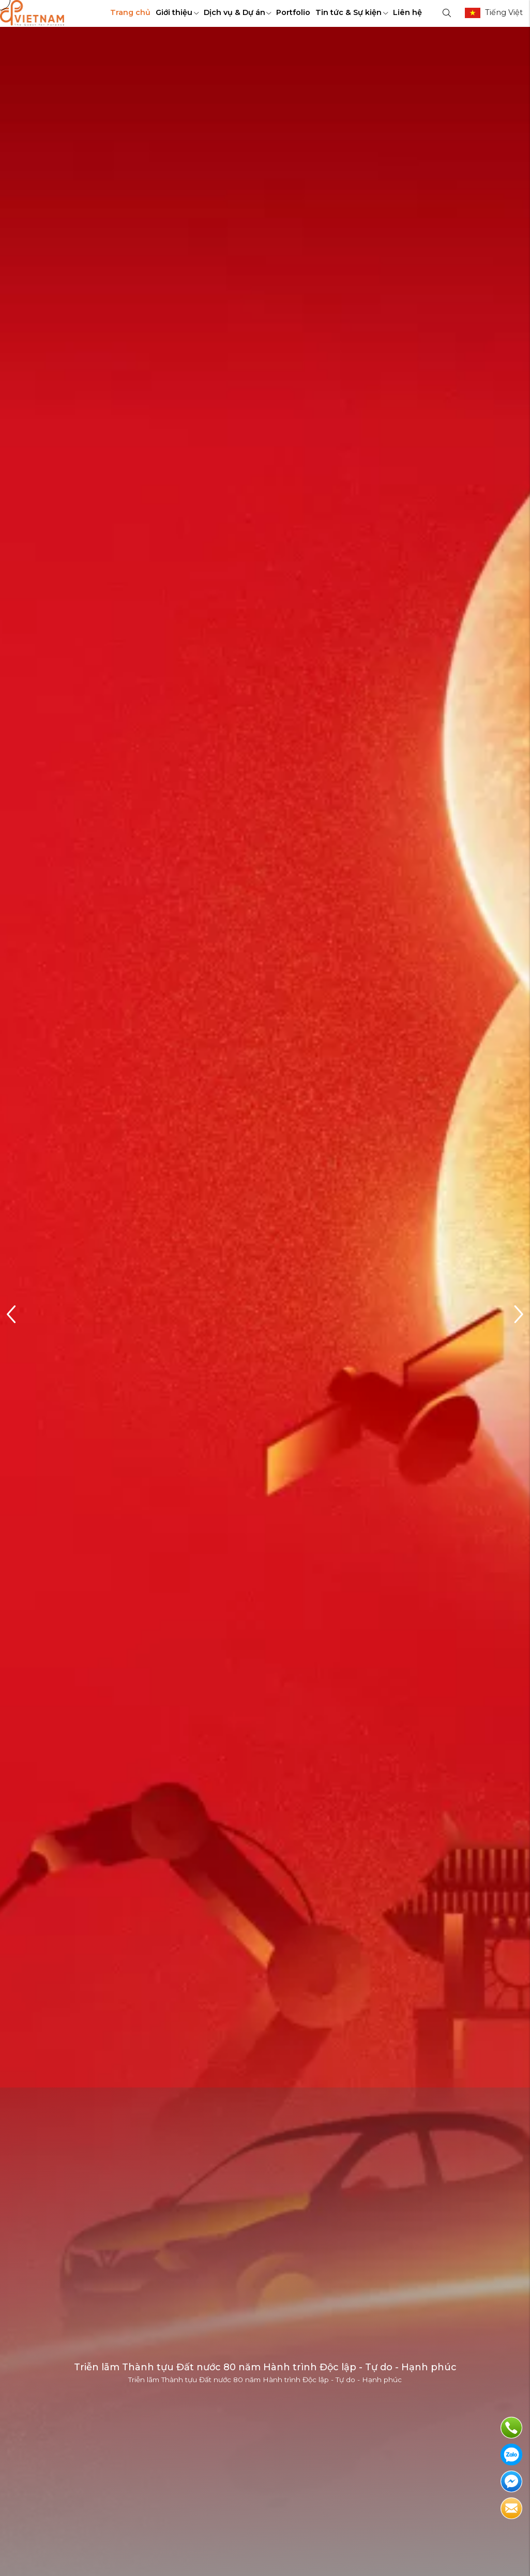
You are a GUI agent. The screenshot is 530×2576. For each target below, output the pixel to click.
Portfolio (293, 12)
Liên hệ (407, 12)
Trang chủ (130, 12)
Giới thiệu (177, 12)
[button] (518, 1315)
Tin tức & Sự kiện (351, 12)
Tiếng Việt (504, 12)
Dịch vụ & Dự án (237, 12)
